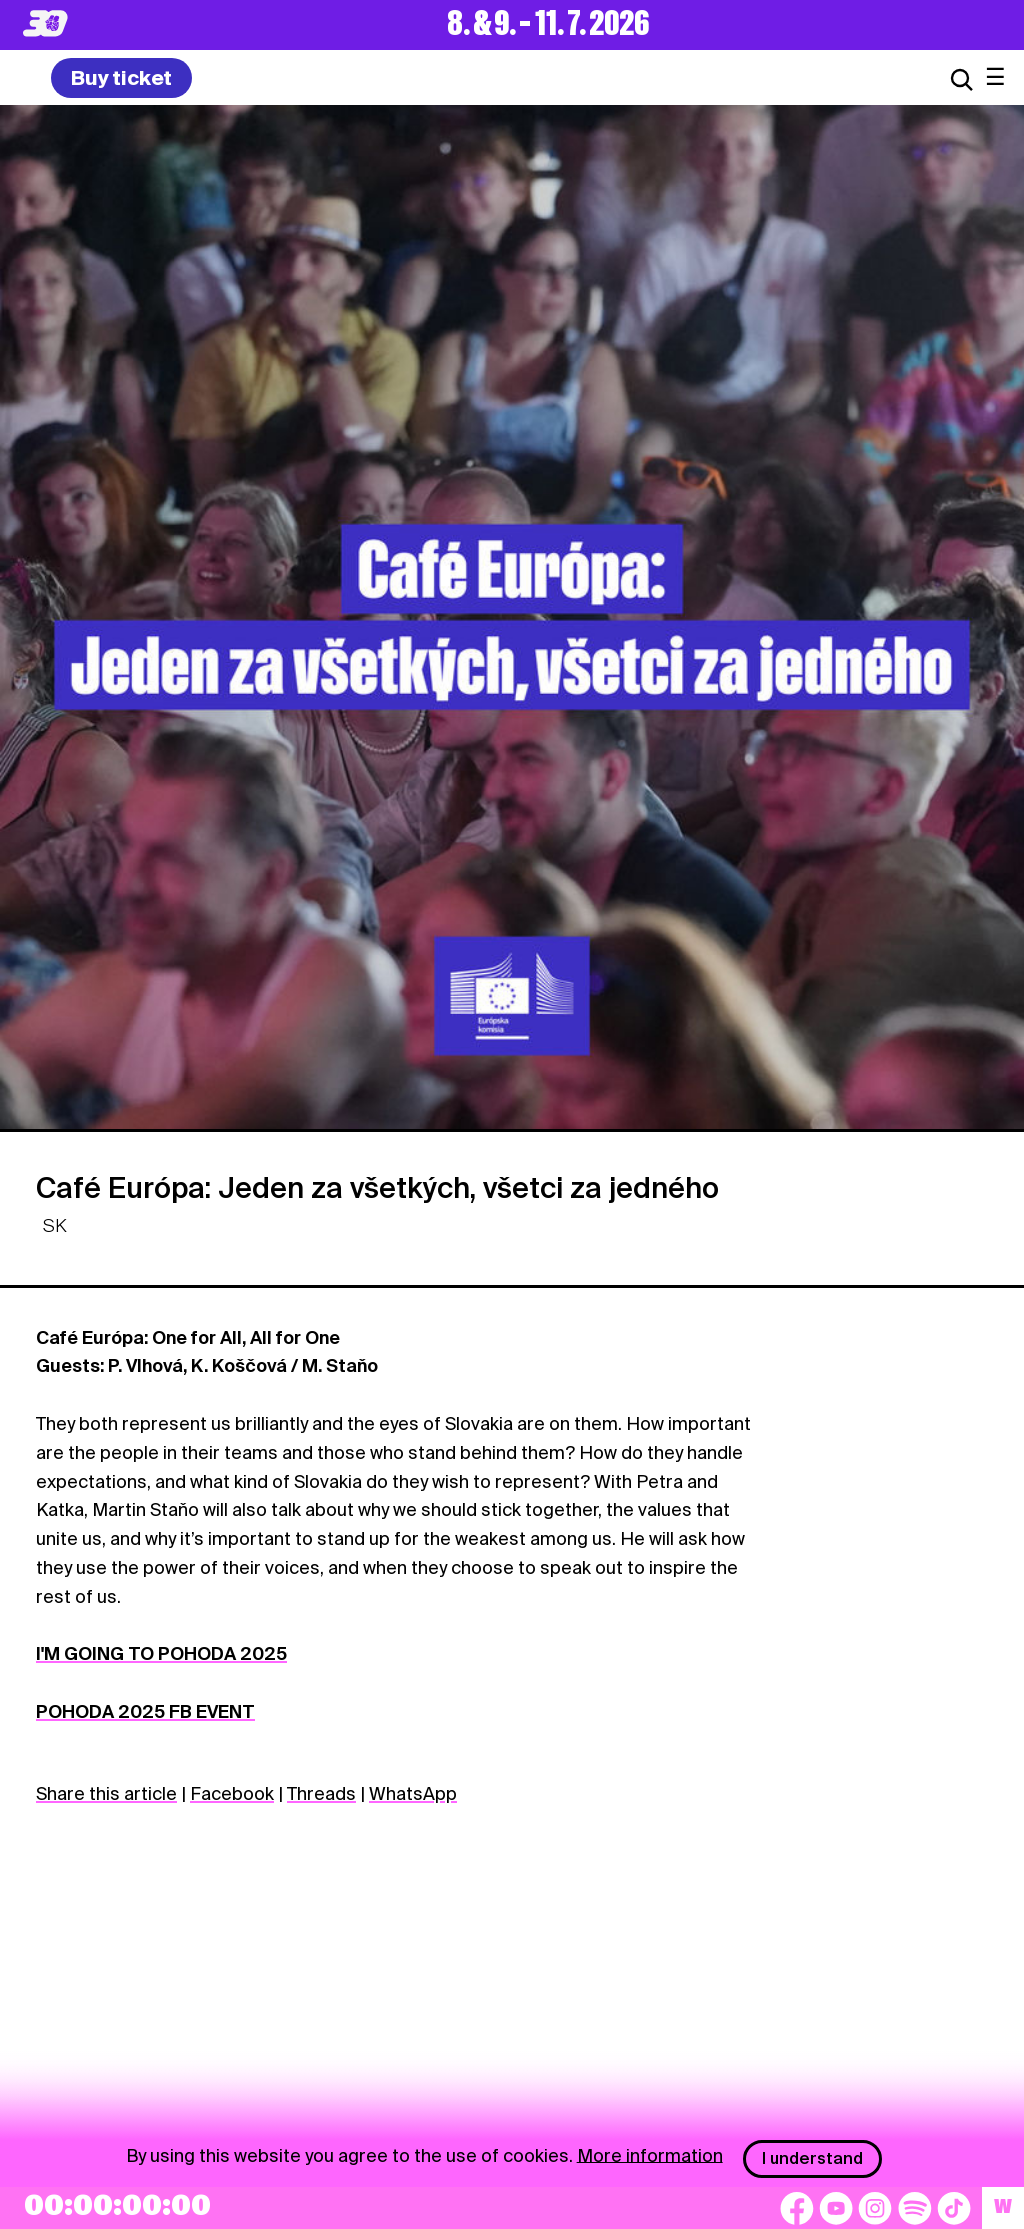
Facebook (232, 1793)
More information (650, 2154)
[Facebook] (797, 2208)
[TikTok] (954, 2208)
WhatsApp (413, 1793)
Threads (321, 1793)
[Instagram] (875, 2208)
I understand (812, 2158)
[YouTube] (836, 2208)
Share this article (106, 1793)
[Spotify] (915, 2208)
